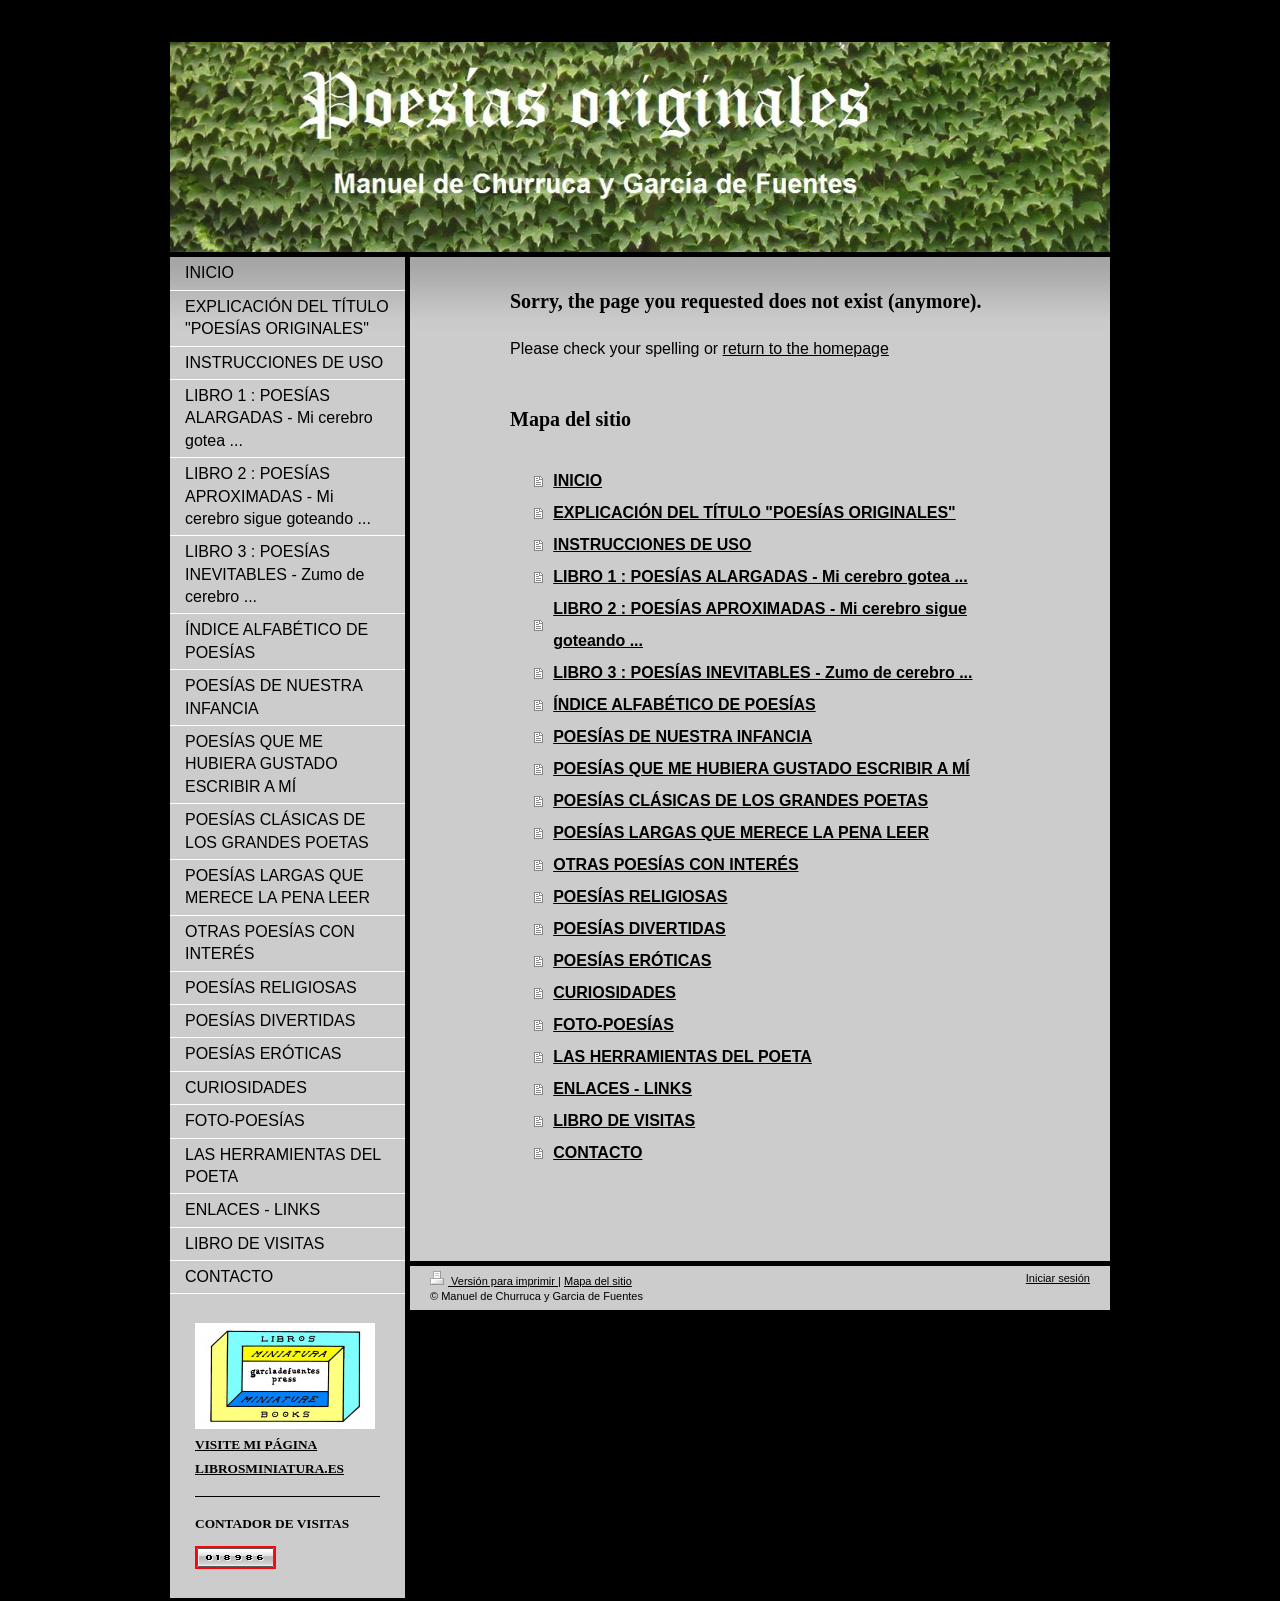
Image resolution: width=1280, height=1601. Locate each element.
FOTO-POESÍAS (613, 1024)
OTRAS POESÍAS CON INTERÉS (675, 864)
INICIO (577, 480)
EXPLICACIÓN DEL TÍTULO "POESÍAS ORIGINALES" (754, 512)
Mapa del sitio (598, 1281)
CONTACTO (597, 1152)
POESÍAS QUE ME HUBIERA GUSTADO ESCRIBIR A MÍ (761, 768)
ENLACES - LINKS (622, 1088)
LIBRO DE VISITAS (624, 1120)
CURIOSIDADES (614, 992)
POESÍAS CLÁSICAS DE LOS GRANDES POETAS (740, 800)
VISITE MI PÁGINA (256, 1444)
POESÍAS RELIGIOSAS (640, 896)
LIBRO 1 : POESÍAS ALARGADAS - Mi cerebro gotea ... (760, 576)
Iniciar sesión (1058, 1278)
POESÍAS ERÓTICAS (632, 960)
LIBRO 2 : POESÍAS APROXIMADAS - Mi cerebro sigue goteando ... (760, 624)
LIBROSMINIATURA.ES (269, 1468)
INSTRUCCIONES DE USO (652, 544)
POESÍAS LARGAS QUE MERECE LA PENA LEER (741, 832)
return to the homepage (806, 348)
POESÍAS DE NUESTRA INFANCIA (682, 736)
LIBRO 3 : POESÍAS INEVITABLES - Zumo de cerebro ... (762, 672)
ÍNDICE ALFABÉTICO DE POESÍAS (684, 704)
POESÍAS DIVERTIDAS (639, 928)
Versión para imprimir (494, 1281)
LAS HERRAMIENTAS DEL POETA (682, 1056)
